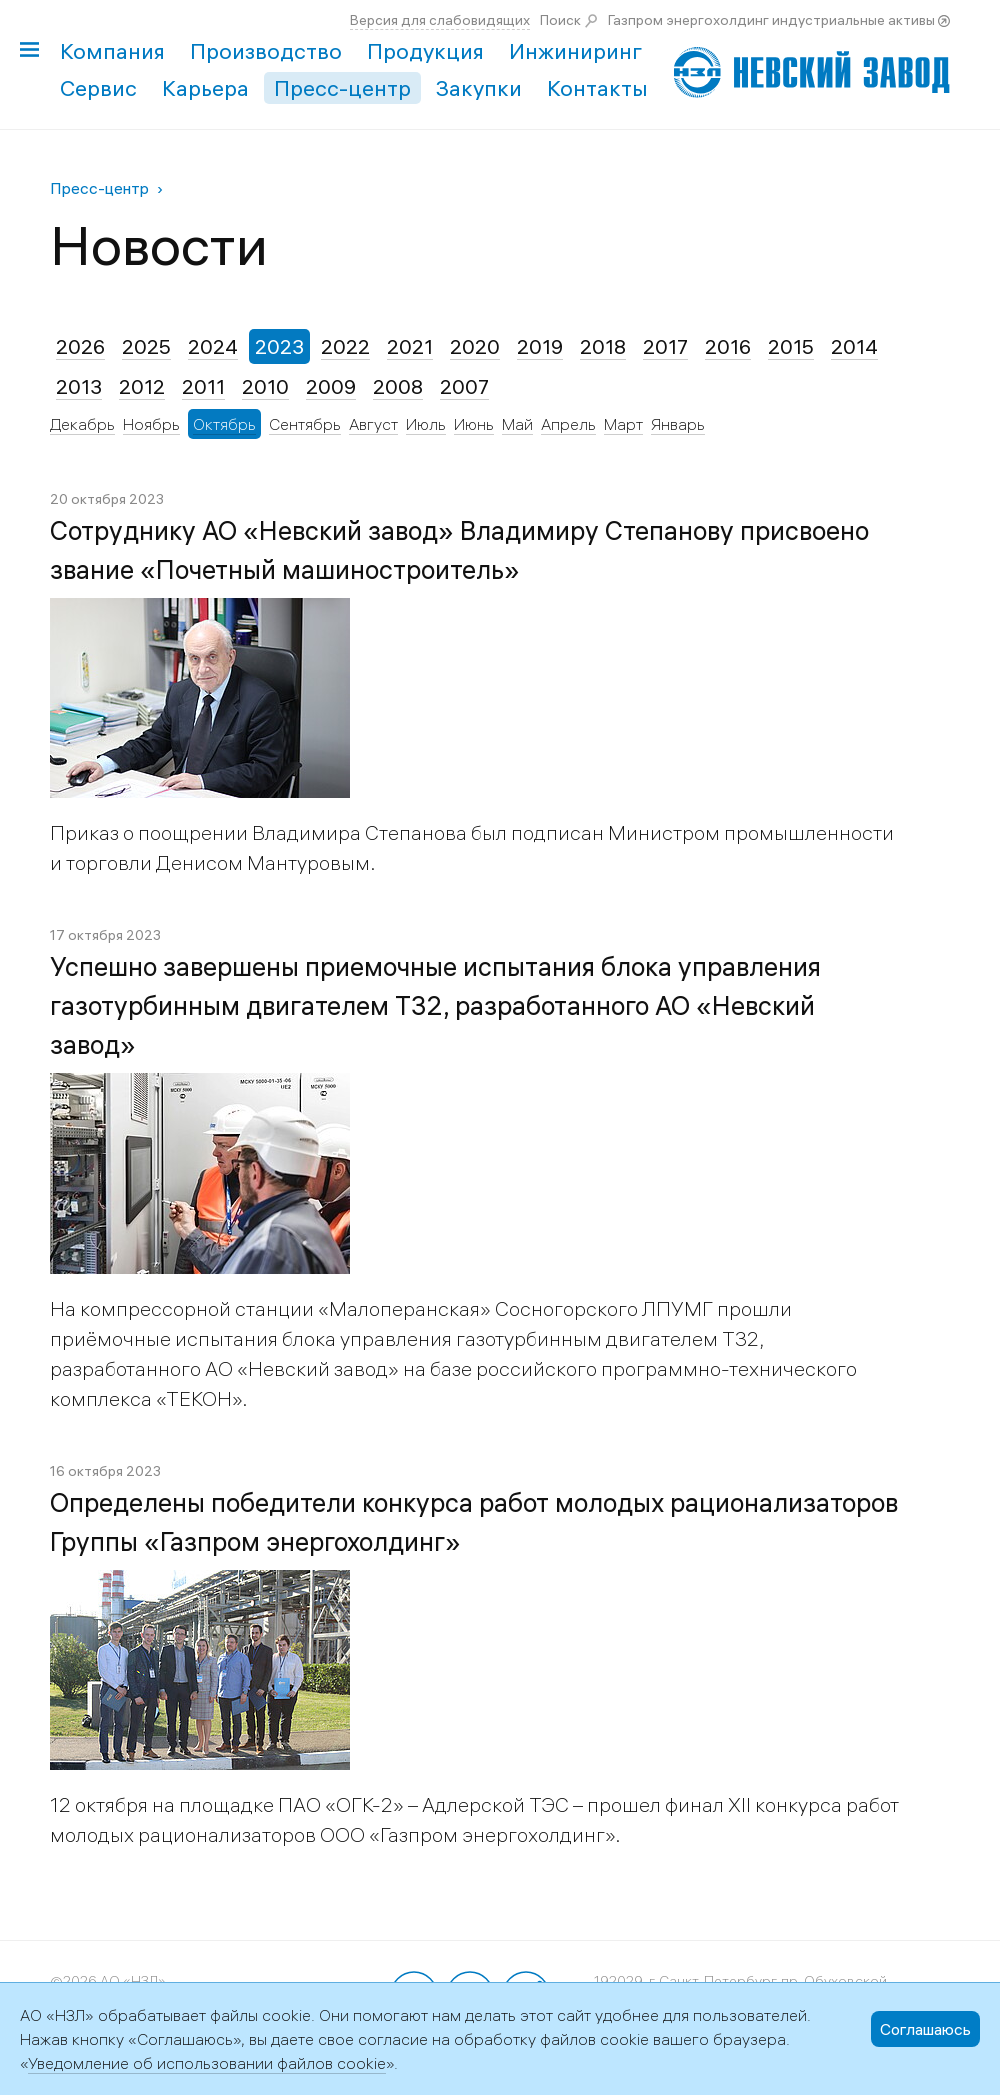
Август (373, 424)
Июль (426, 424)
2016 (728, 346)
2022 (345, 346)
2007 (464, 386)
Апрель (568, 424)
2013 (79, 386)
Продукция (425, 51)
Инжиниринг (575, 51)
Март (623, 424)
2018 (603, 346)
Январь (678, 424)
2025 (146, 346)
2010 (265, 386)
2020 (475, 346)
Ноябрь (151, 424)
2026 (80, 346)
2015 (791, 346)
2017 (665, 346)
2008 (398, 386)
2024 (213, 346)
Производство (266, 51)
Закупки (479, 88)
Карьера (205, 88)
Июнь (474, 424)
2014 (854, 346)
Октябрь (224, 424)
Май (517, 424)
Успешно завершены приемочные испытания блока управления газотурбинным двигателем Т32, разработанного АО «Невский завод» (435, 1006)
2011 (203, 386)
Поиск (560, 20)
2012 (142, 386)
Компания (112, 51)
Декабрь (82, 424)
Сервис (98, 88)
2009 (331, 386)
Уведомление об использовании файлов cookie (207, 2063)
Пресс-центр (342, 88)
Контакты (597, 88)
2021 (410, 346)
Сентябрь (305, 424)
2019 (540, 346)
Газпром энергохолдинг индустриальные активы (771, 20)
